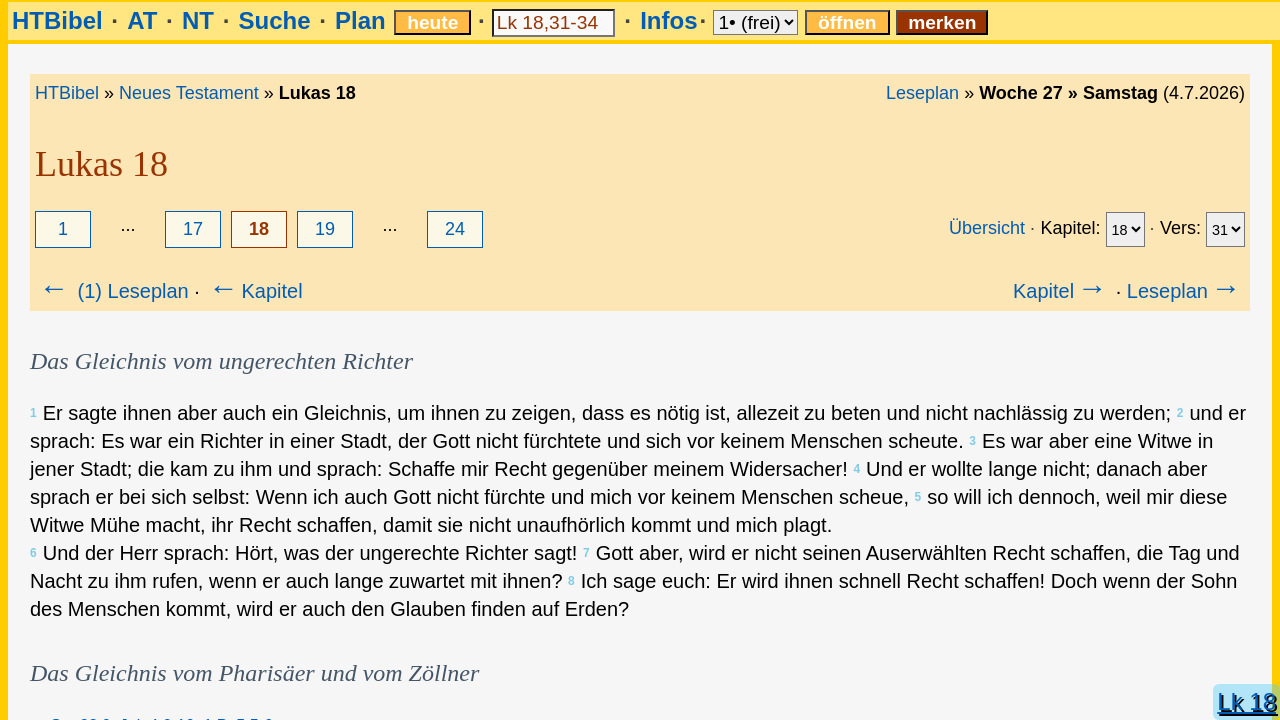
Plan (360, 20)
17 (193, 229)
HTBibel (57, 20)
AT (142, 20)
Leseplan (922, 93)
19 (325, 229)
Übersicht (987, 228)
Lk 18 (1246, 701)
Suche (274, 20)
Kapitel (253, 291)
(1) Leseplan (112, 291)
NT (198, 20)
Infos (668, 20)
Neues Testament (189, 93)
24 (455, 229)
